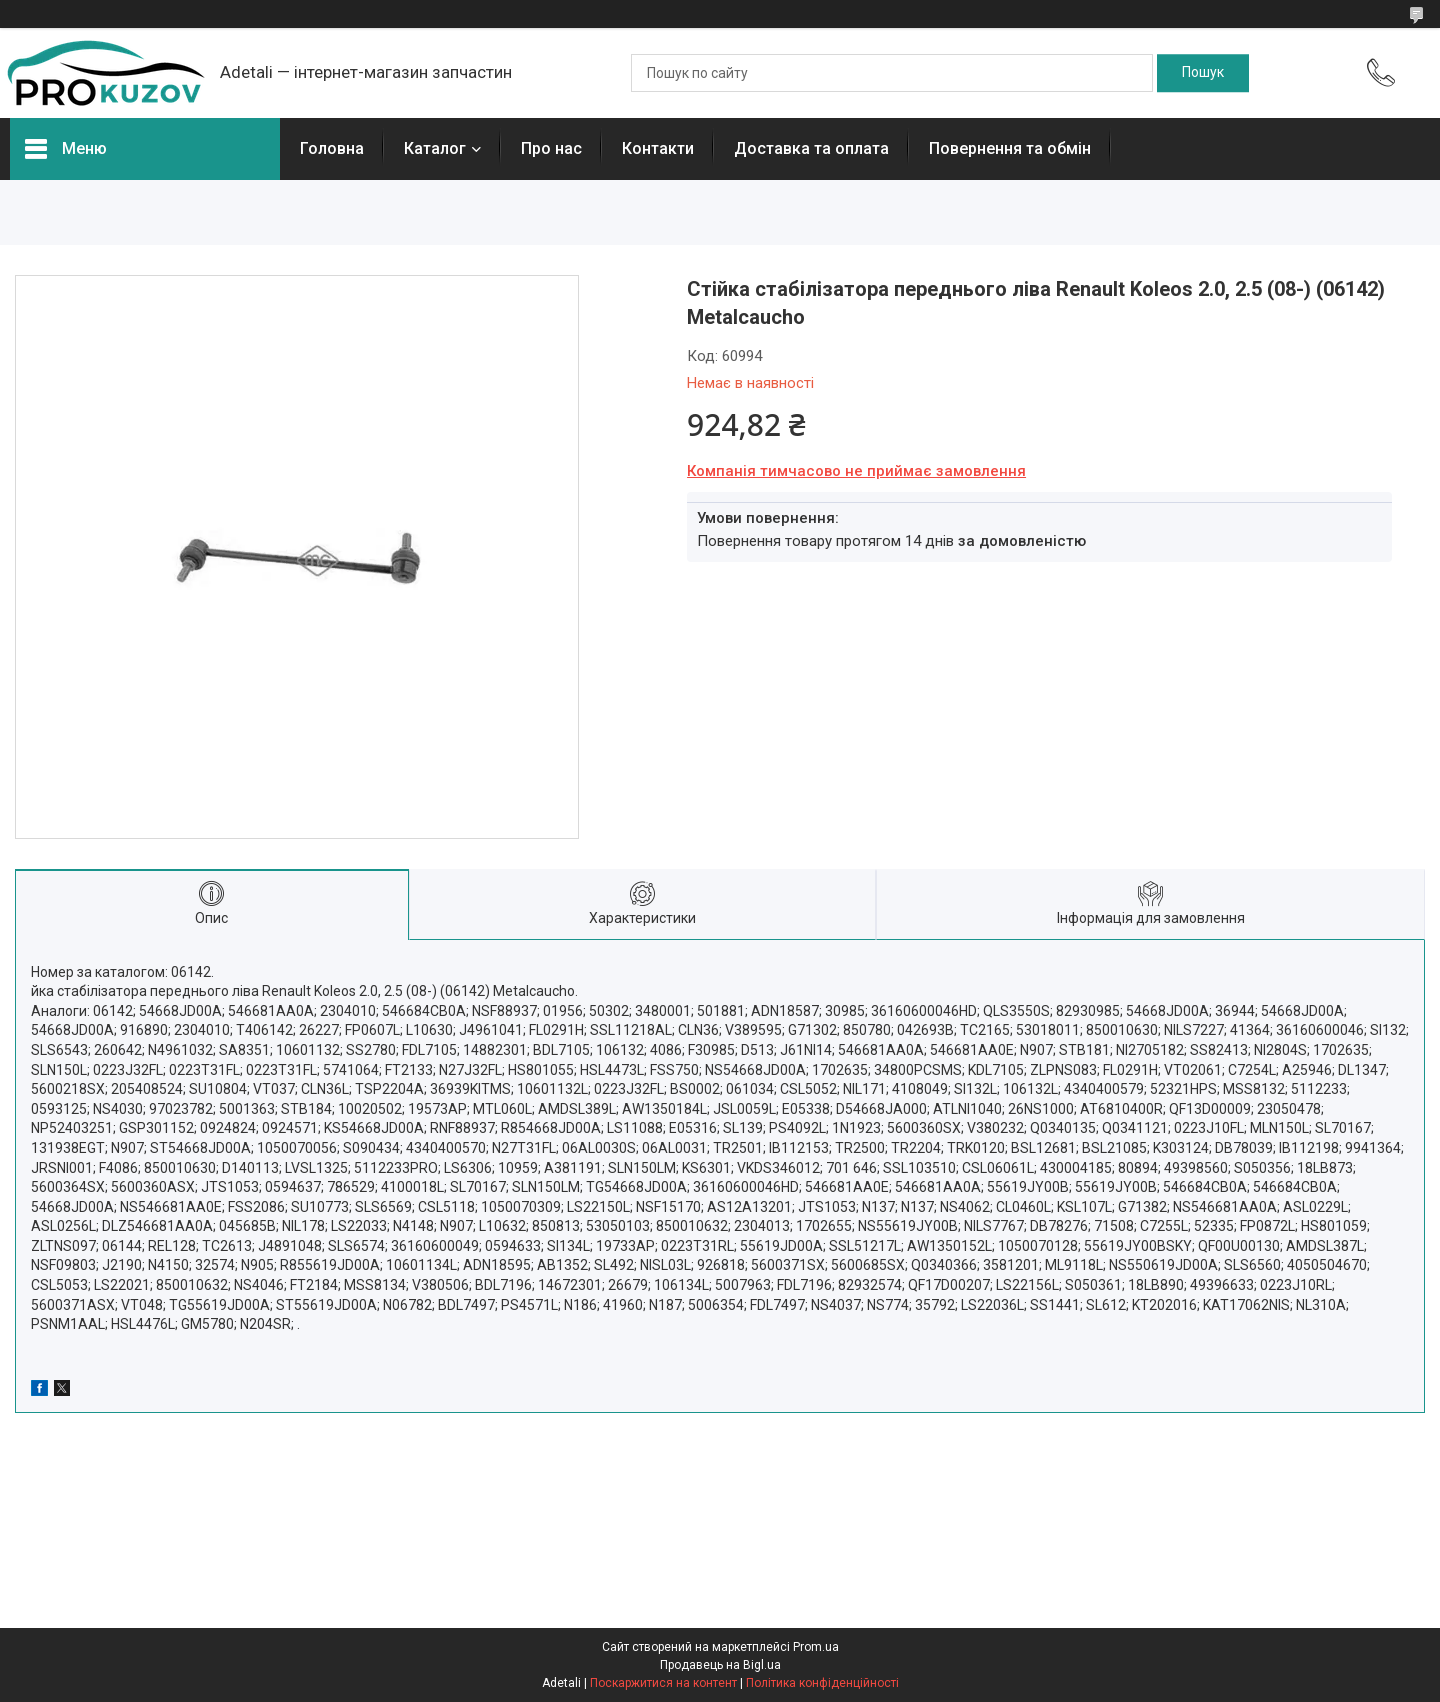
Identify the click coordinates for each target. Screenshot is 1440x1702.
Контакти (658, 148)
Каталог (435, 148)
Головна (332, 148)
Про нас (551, 148)
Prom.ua (816, 1647)
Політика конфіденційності (822, 1683)
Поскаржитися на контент (663, 1683)
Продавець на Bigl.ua (720, 1665)
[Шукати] (1203, 73)
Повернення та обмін (1010, 148)
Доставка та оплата (811, 148)
